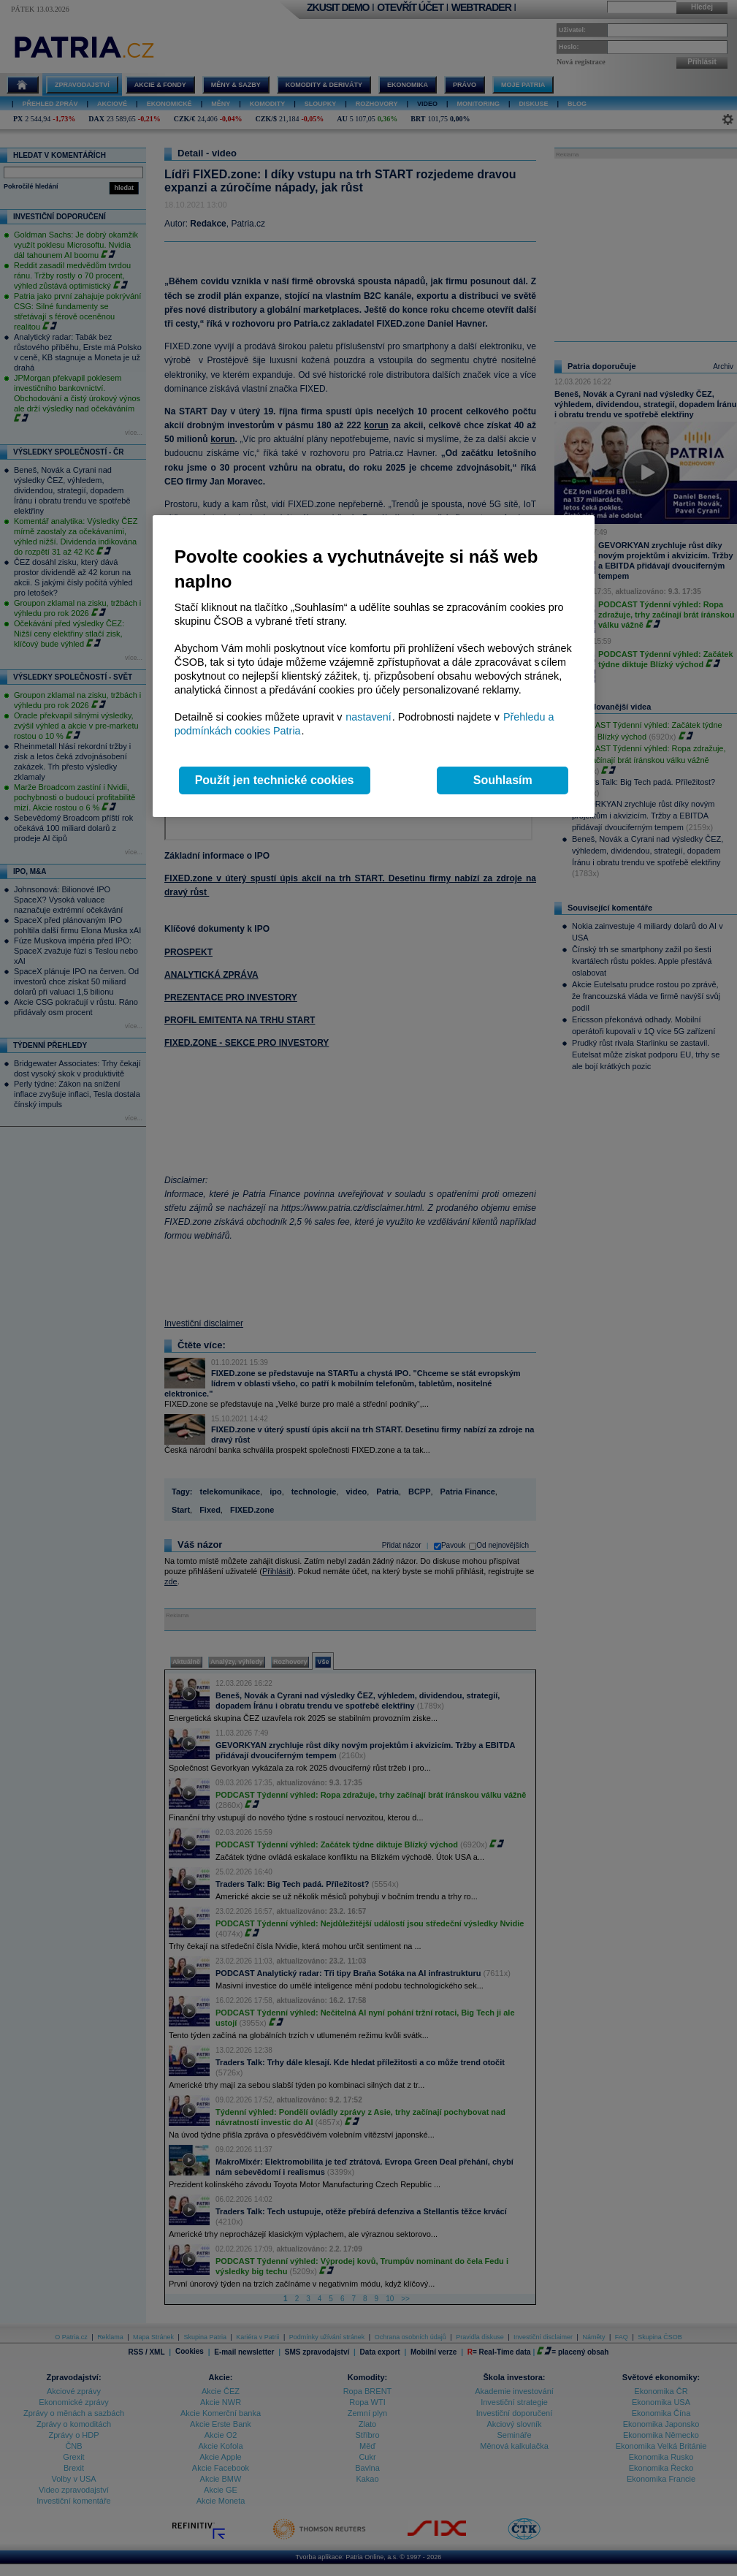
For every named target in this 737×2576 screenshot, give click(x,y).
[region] (374, 666)
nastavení (368, 717)
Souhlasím (502, 780)
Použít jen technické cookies (274, 780)
